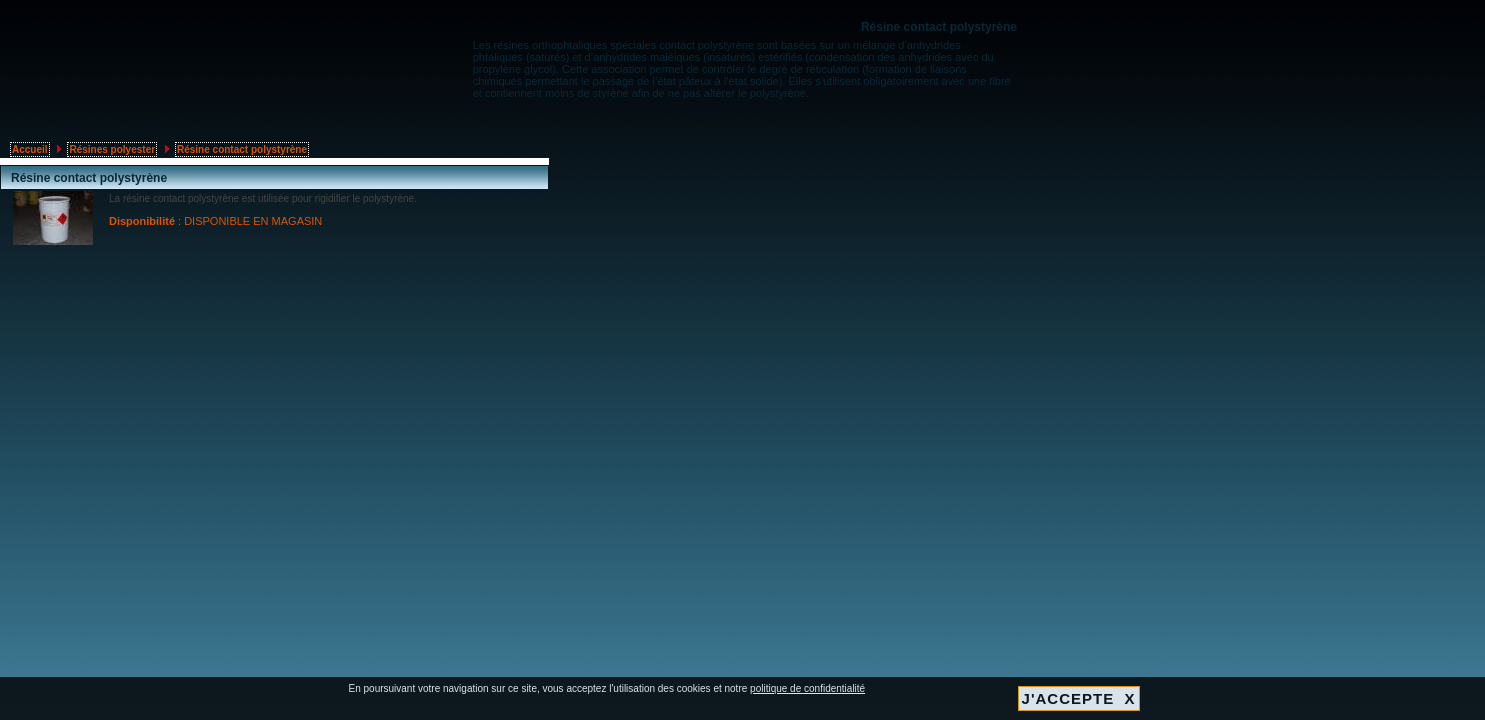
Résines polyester (112, 149)
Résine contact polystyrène (242, 149)
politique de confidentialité (807, 688)
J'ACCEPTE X (1079, 698)
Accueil (30, 149)
